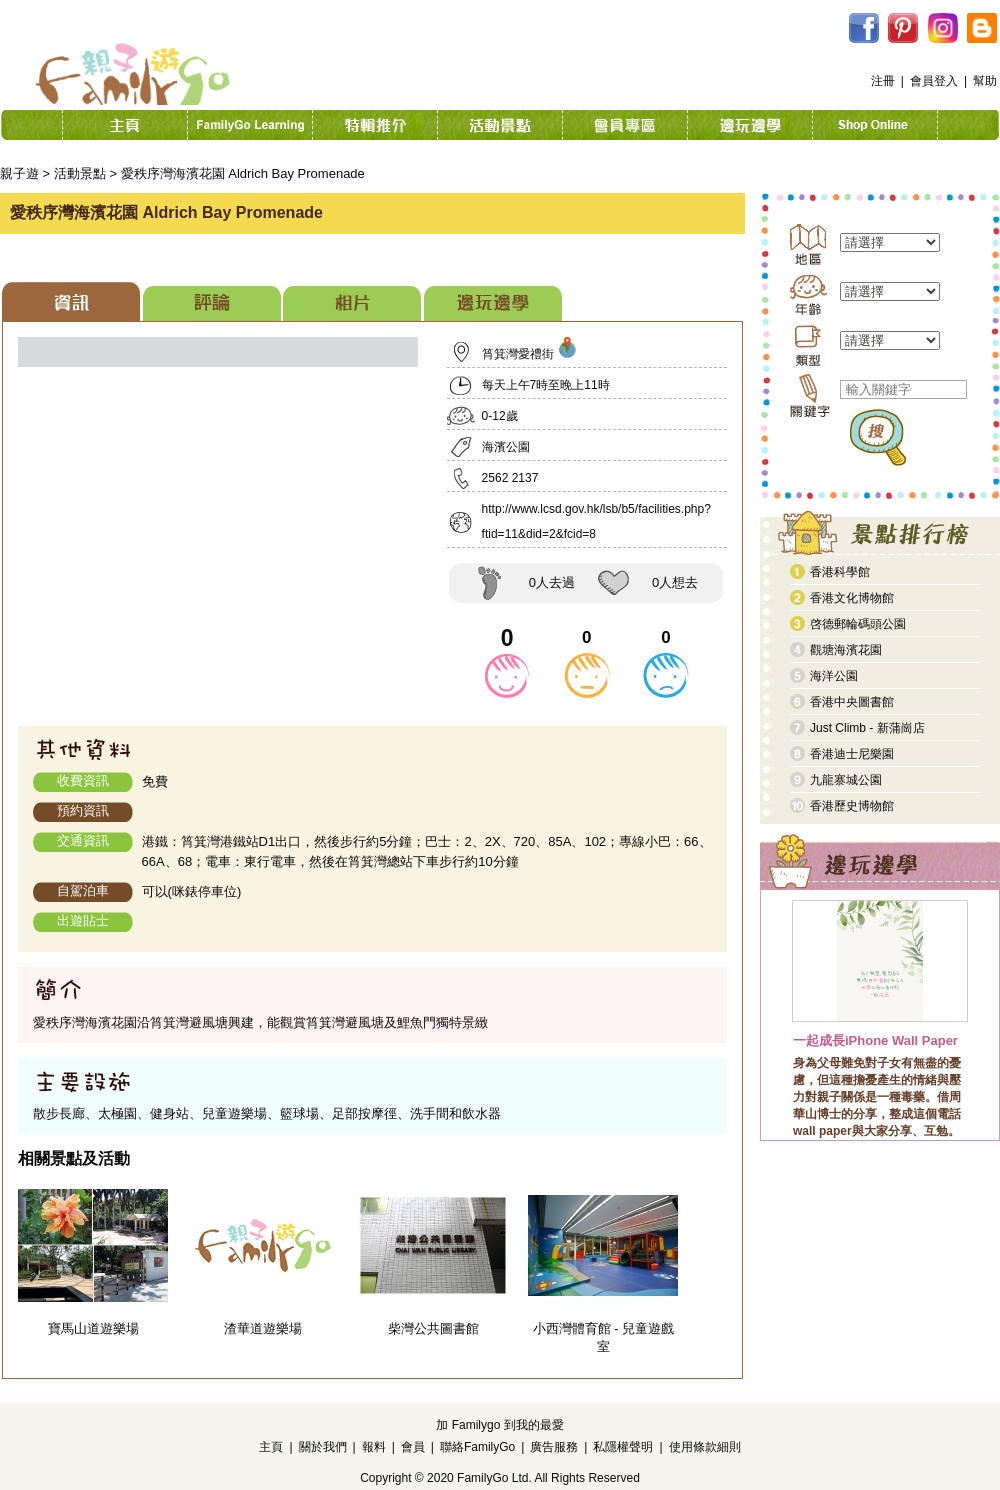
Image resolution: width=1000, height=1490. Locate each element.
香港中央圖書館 (852, 702)
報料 (374, 1447)
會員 (413, 1447)
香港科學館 (840, 572)
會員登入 (934, 81)
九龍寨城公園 (846, 780)
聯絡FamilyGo (477, 1447)
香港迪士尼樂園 (852, 754)
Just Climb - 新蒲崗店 (867, 728)
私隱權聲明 (623, 1447)
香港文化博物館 (852, 598)
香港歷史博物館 (852, 806)
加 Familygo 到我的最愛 (499, 1425)
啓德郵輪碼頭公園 (858, 624)
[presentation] (71, 301)
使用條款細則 (705, 1447)
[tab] (71, 301)
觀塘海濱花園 (846, 650)
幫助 (985, 81)
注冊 (883, 81)
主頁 (271, 1447)
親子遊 (19, 173)
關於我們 (323, 1447)
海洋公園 (834, 676)
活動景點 (80, 173)
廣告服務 (554, 1447)
